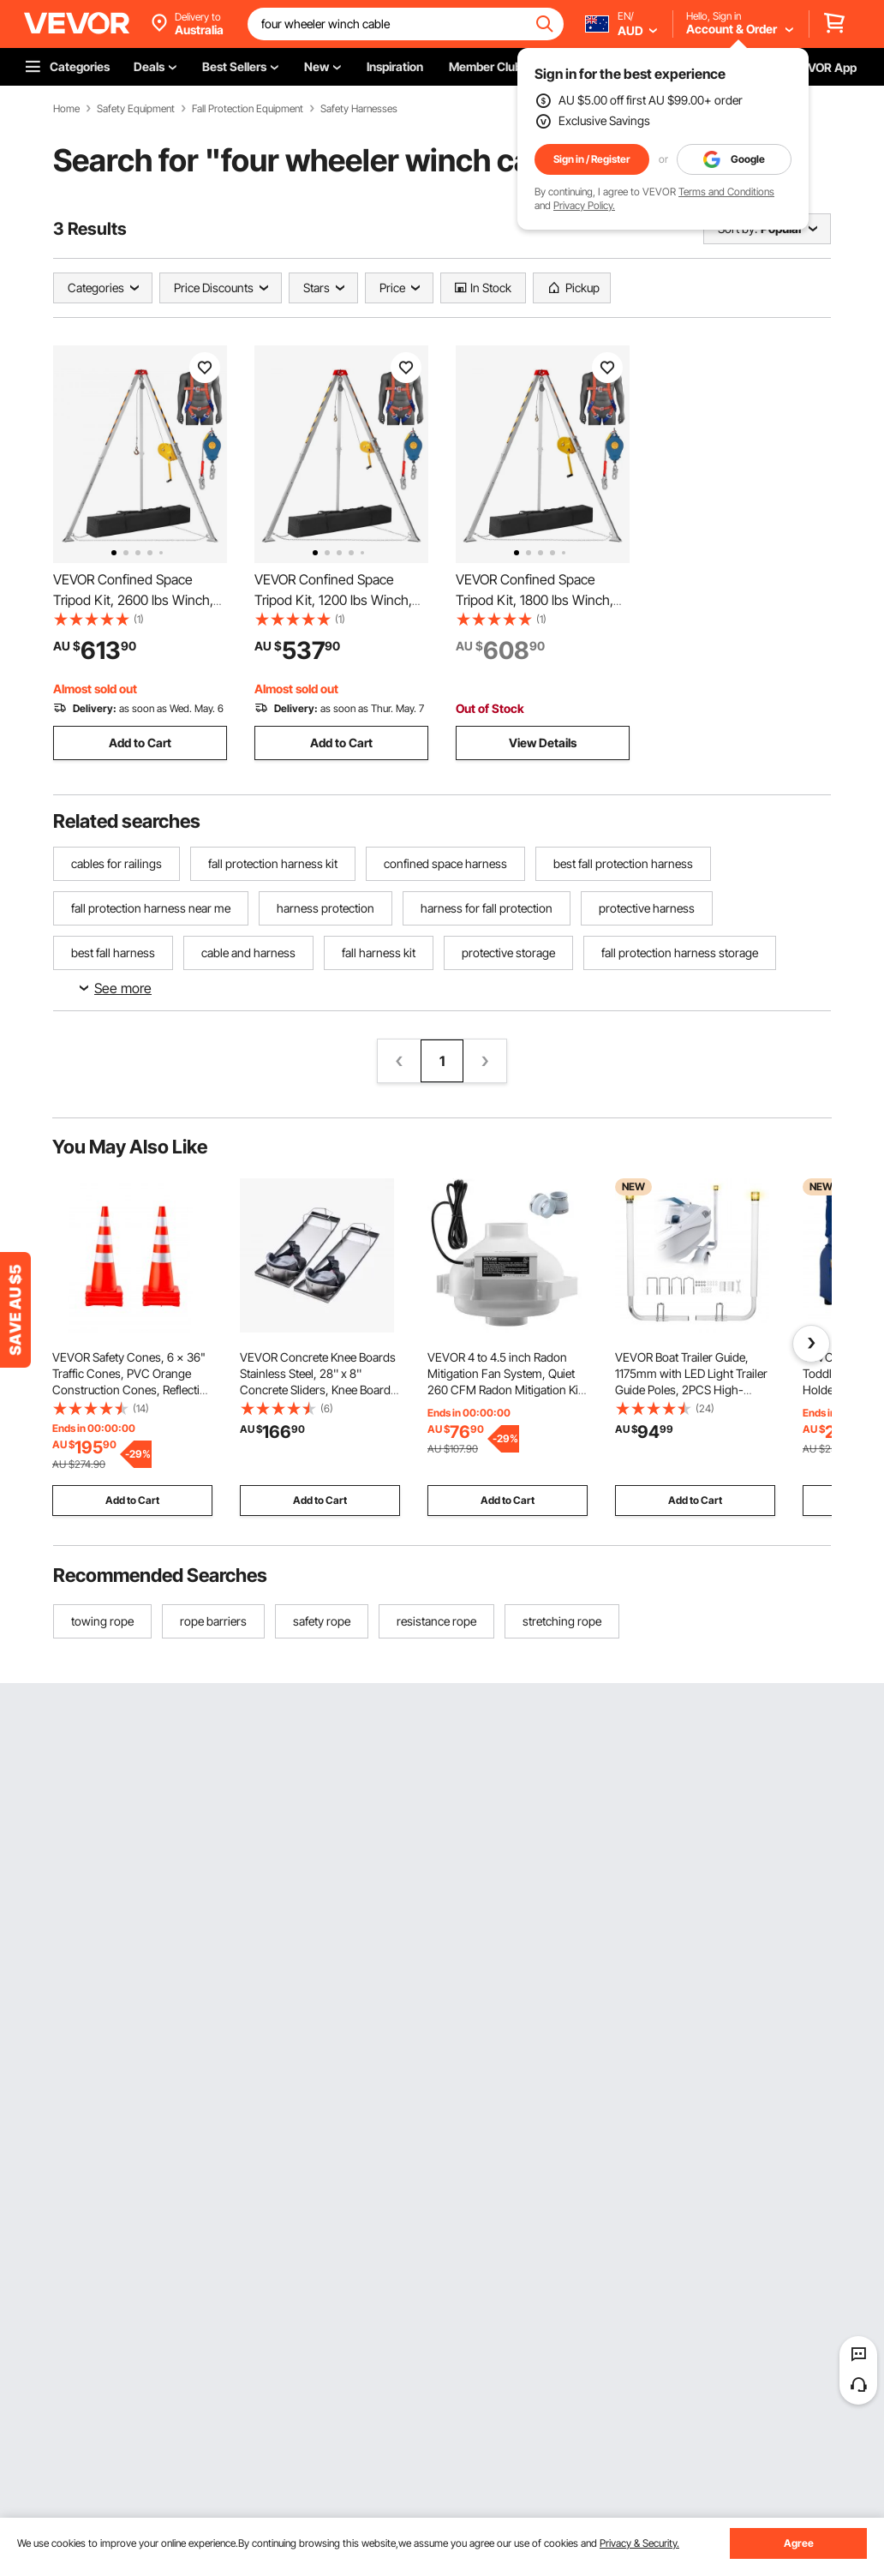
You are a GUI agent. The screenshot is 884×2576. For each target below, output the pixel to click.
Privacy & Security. (639, 2543)
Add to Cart (140, 742)
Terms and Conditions (726, 191)
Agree (799, 2543)
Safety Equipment (136, 109)
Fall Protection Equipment (247, 109)
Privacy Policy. (584, 205)
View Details (542, 742)
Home (66, 109)
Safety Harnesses (358, 109)
